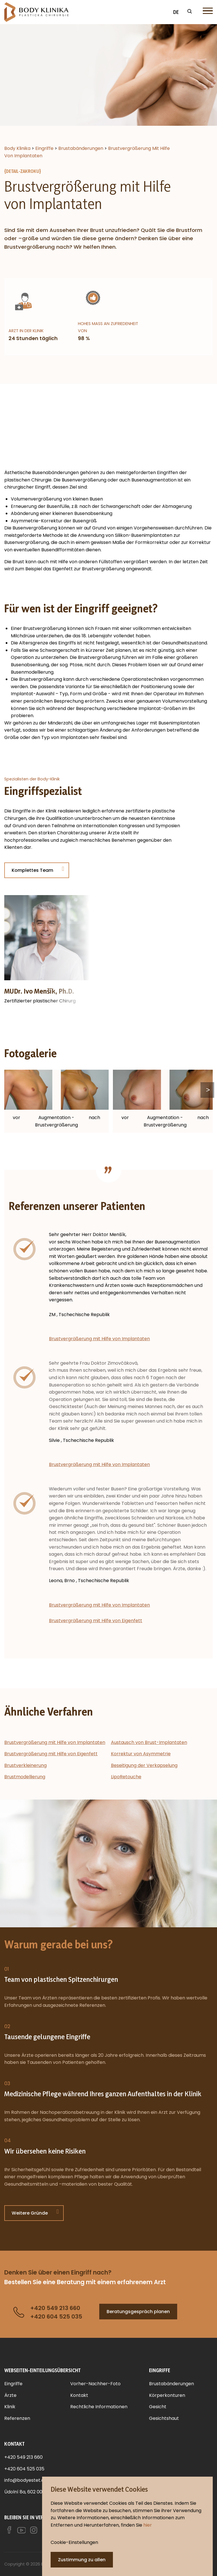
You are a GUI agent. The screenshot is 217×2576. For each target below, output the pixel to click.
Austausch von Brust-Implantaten (149, 1742)
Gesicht (157, 2406)
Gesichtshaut (164, 2418)
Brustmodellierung (24, 1776)
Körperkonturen (167, 2395)
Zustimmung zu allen (82, 2559)
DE (176, 12)
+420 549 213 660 (23, 2457)
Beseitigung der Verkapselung (144, 1765)
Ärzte (10, 2395)
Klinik (9, 2406)
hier (147, 2525)
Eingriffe (13, 2383)
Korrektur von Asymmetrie (141, 1753)
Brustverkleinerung (25, 1765)
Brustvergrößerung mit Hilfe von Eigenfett (95, 1620)
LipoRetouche (126, 1776)
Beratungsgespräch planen (138, 2311)
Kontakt (79, 2395)
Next (207, 1090)
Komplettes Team (32, 870)
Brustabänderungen (171, 2383)
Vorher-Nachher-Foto (95, 2383)
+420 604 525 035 (24, 2469)
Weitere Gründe (30, 2213)
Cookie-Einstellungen (74, 2542)
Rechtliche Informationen (98, 2406)
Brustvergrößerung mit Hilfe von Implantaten (99, 1338)
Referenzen (17, 2418)
